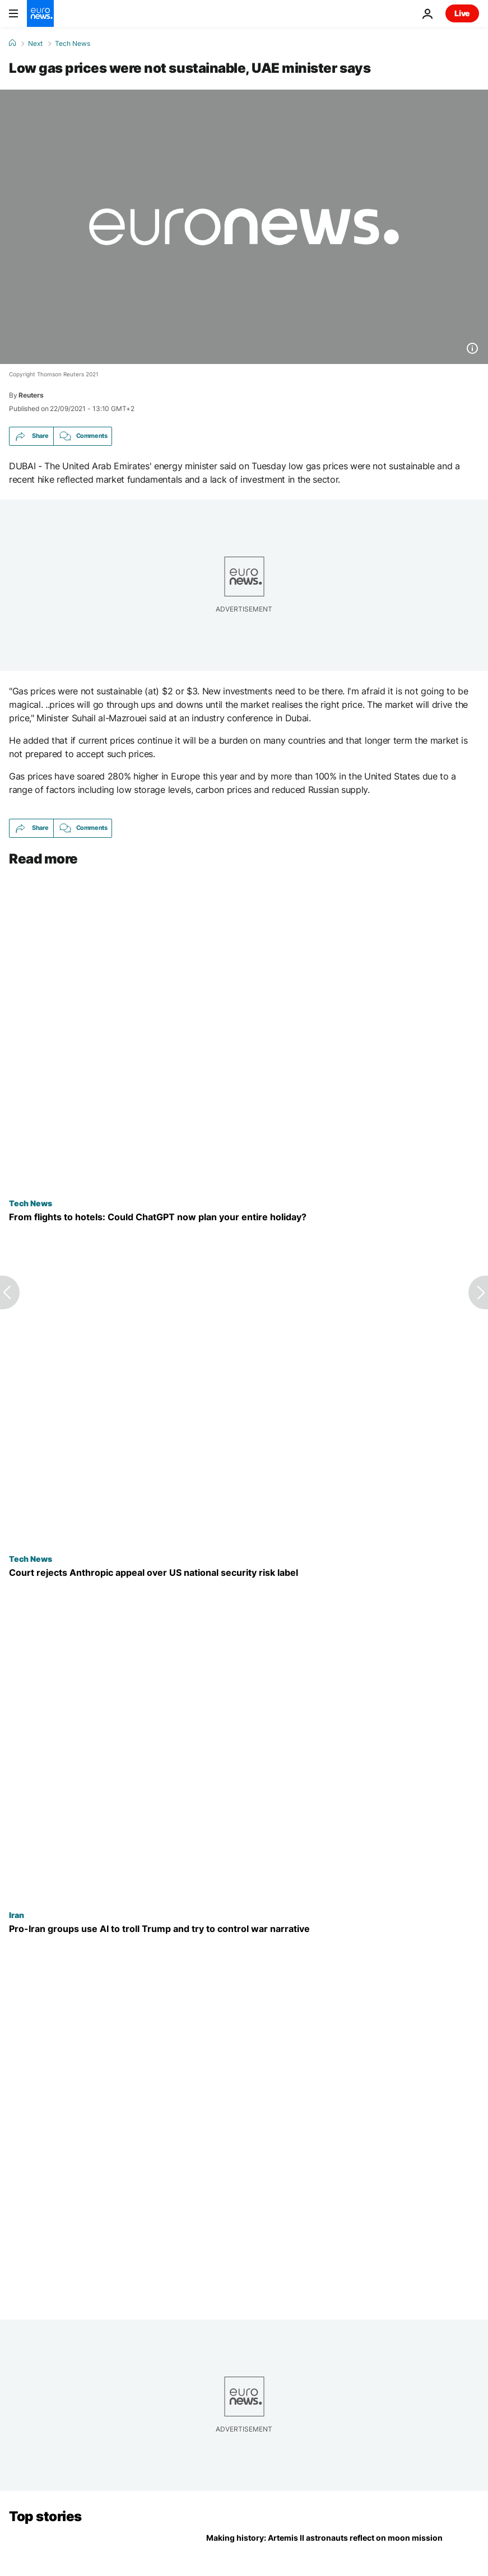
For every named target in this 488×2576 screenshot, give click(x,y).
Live (462, 13)
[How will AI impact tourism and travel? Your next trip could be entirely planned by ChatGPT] (244, 1217)
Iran (16, 1914)
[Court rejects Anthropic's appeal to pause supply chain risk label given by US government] (244, 1572)
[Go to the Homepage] (40, 13)
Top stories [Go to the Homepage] (45, 2516)
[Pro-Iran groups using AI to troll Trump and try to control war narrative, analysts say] (244, 1929)
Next (35, 43)
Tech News (72, 43)
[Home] (12, 43)
